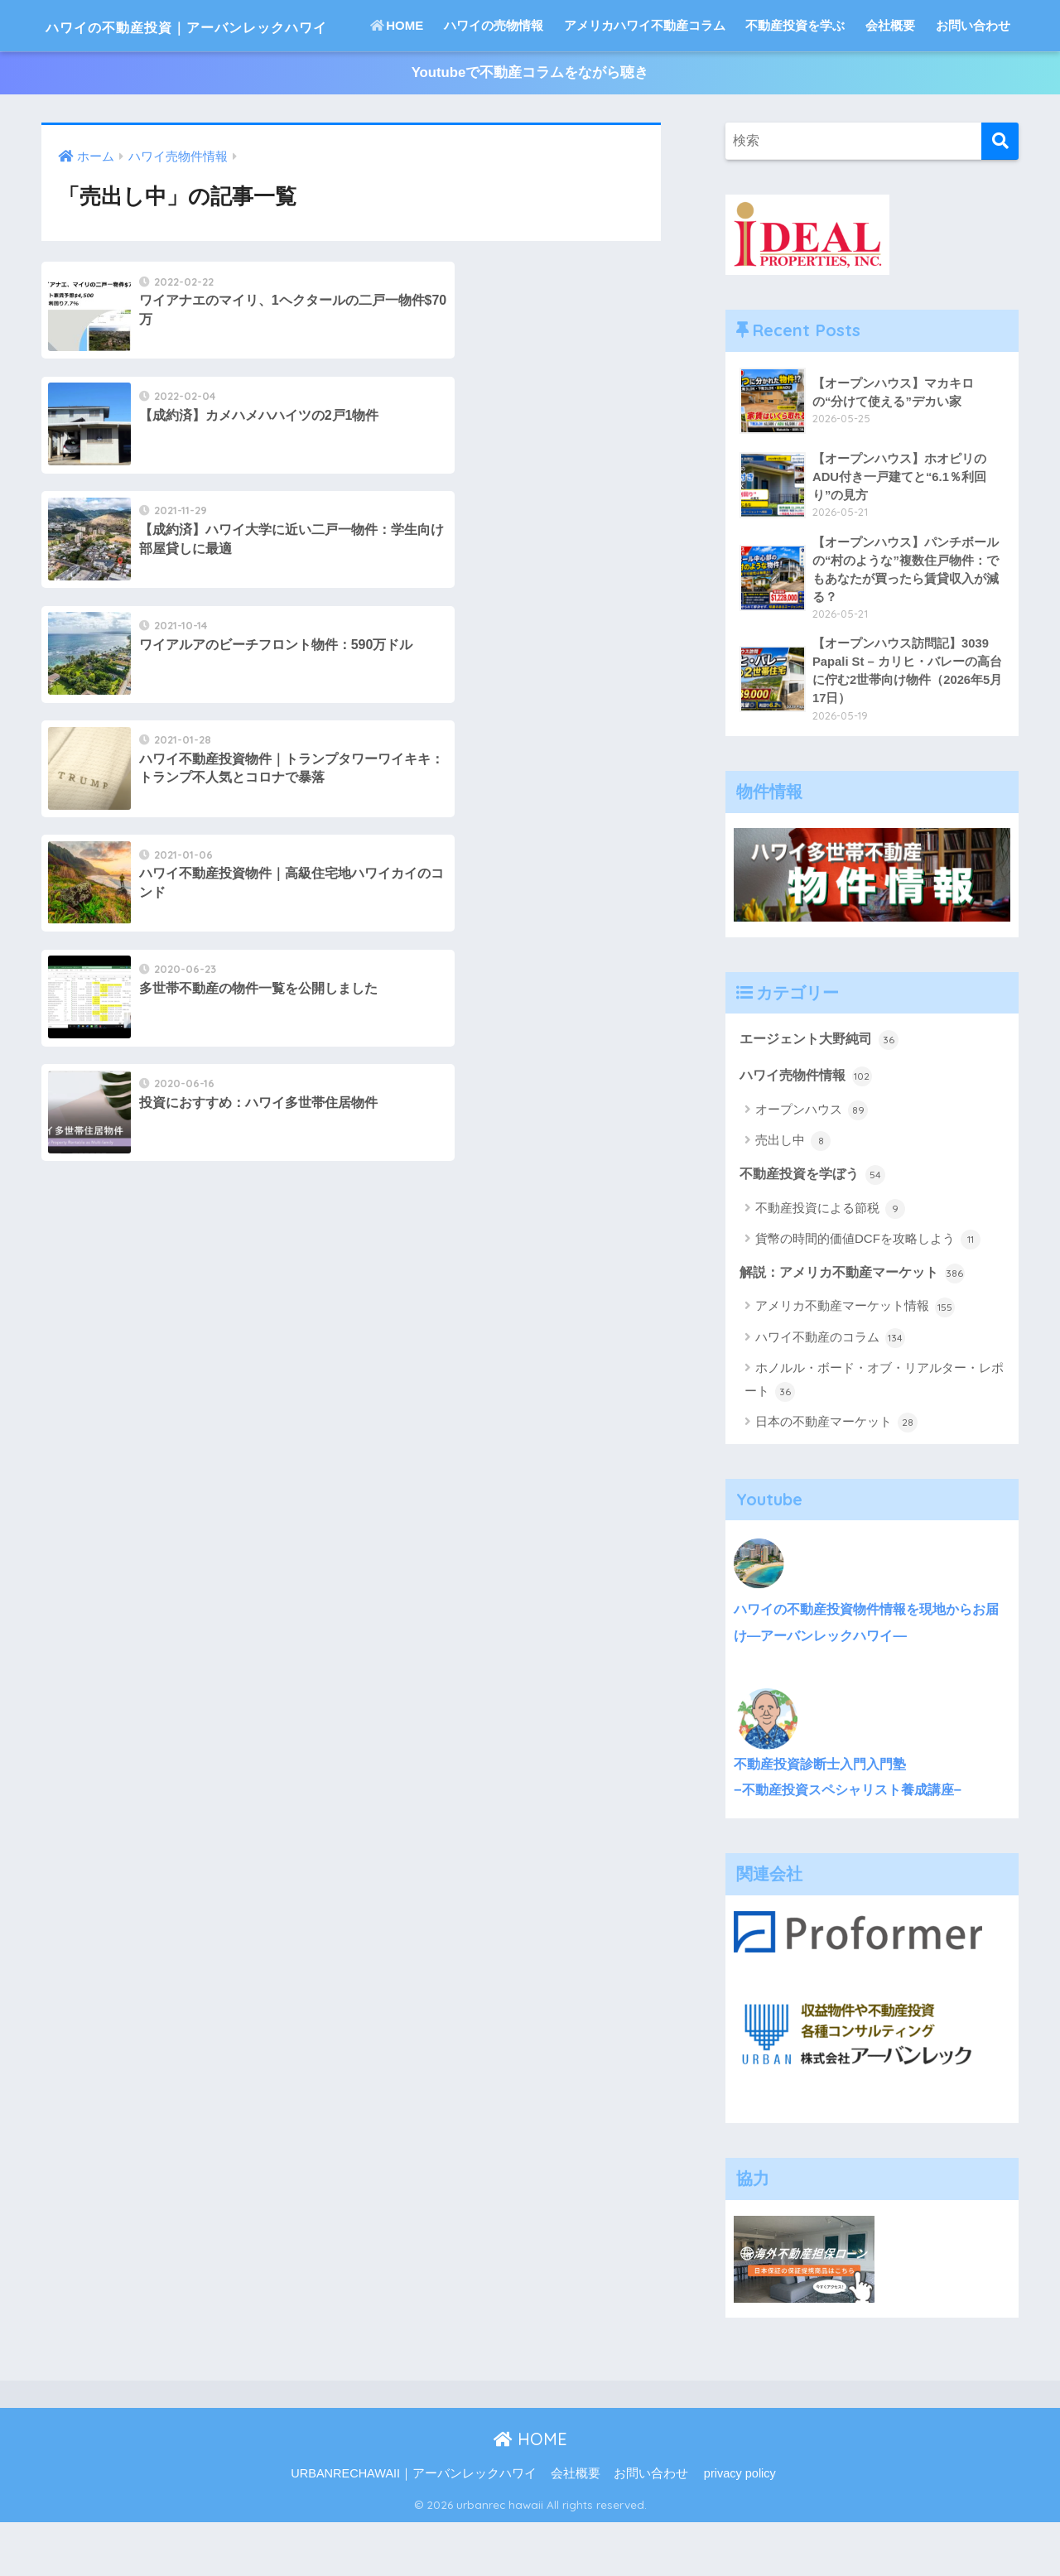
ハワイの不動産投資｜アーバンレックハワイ (250, 25)
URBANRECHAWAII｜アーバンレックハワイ (414, 2527)
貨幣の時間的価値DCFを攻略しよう (867, 1296)
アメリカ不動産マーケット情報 (855, 1364)
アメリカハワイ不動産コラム (644, 77)
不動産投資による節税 (830, 1265)
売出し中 (793, 1197)
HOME (396, 77)
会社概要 (890, 77)
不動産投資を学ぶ (795, 77)
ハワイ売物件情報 (809, 1131)
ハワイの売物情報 (493, 77)
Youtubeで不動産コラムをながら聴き (530, 124)
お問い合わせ (973, 77)
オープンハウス (811, 1166)
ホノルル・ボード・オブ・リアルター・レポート (874, 1438)
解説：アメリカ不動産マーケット (858, 1329)
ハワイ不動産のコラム (830, 1395)
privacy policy (740, 2527)
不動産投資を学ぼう (816, 1230)
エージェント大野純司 (823, 1094)
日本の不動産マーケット (836, 1480)
